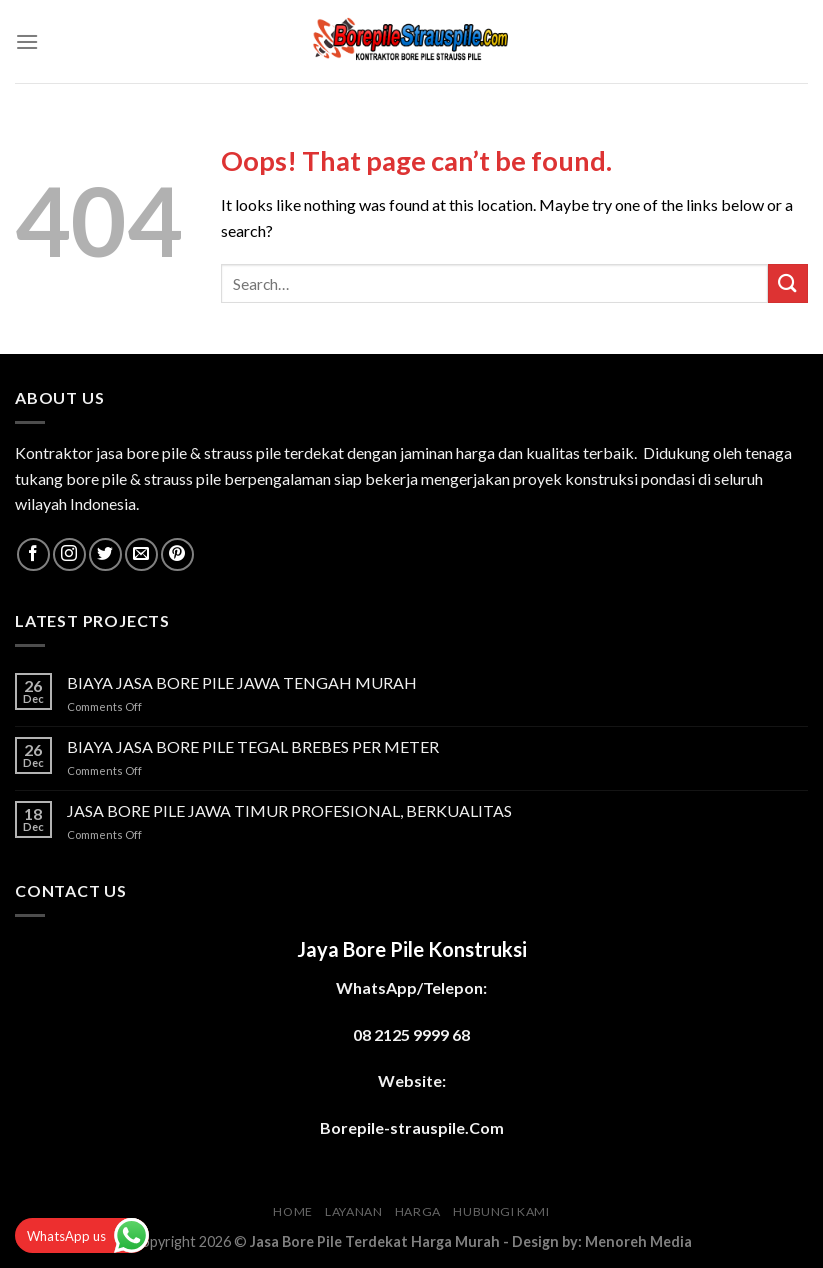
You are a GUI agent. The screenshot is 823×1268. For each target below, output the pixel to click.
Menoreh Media (638, 1241)
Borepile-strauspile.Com (412, 1127)
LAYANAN (353, 1211)
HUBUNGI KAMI (501, 1211)
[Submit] (788, 283)
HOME (292, 1211)
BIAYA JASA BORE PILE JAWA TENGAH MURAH (242, 682)
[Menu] (27, 41)
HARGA (418, 1211)
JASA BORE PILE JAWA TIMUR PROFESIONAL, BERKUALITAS (289, 810)
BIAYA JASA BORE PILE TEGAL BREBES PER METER (253, 746)
